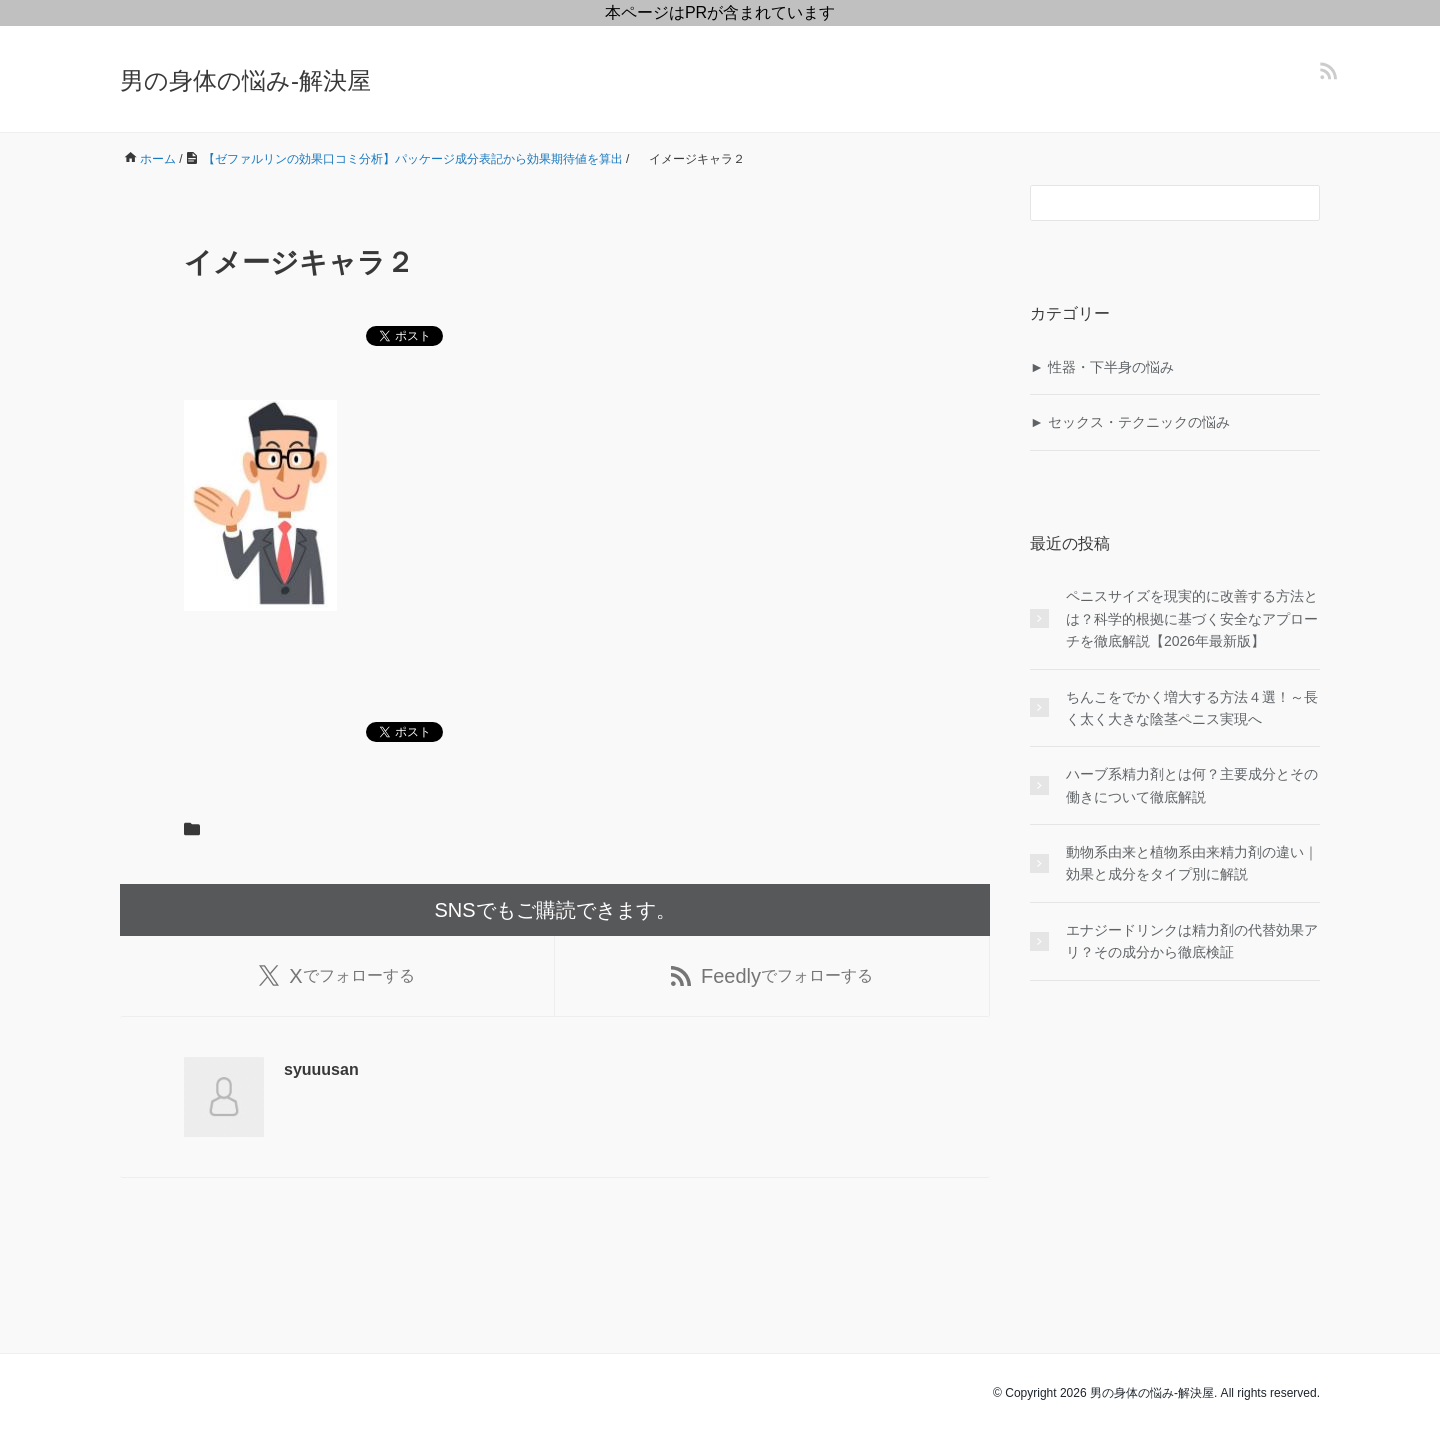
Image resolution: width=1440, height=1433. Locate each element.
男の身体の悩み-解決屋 (245, 80)
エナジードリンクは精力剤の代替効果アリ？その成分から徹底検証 (1192, 941)
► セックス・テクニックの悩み (1130, 422)
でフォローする (336, 976)
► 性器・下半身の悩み (1102, 367)
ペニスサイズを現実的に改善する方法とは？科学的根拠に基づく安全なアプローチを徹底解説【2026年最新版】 (1192, 618)
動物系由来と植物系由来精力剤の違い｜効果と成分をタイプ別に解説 (1192, 863)
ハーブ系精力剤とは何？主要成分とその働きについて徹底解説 (1192, 785)
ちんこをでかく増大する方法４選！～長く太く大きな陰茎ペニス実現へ (1192, 708)
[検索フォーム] (1155, 203)
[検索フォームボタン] (1302, 203)
